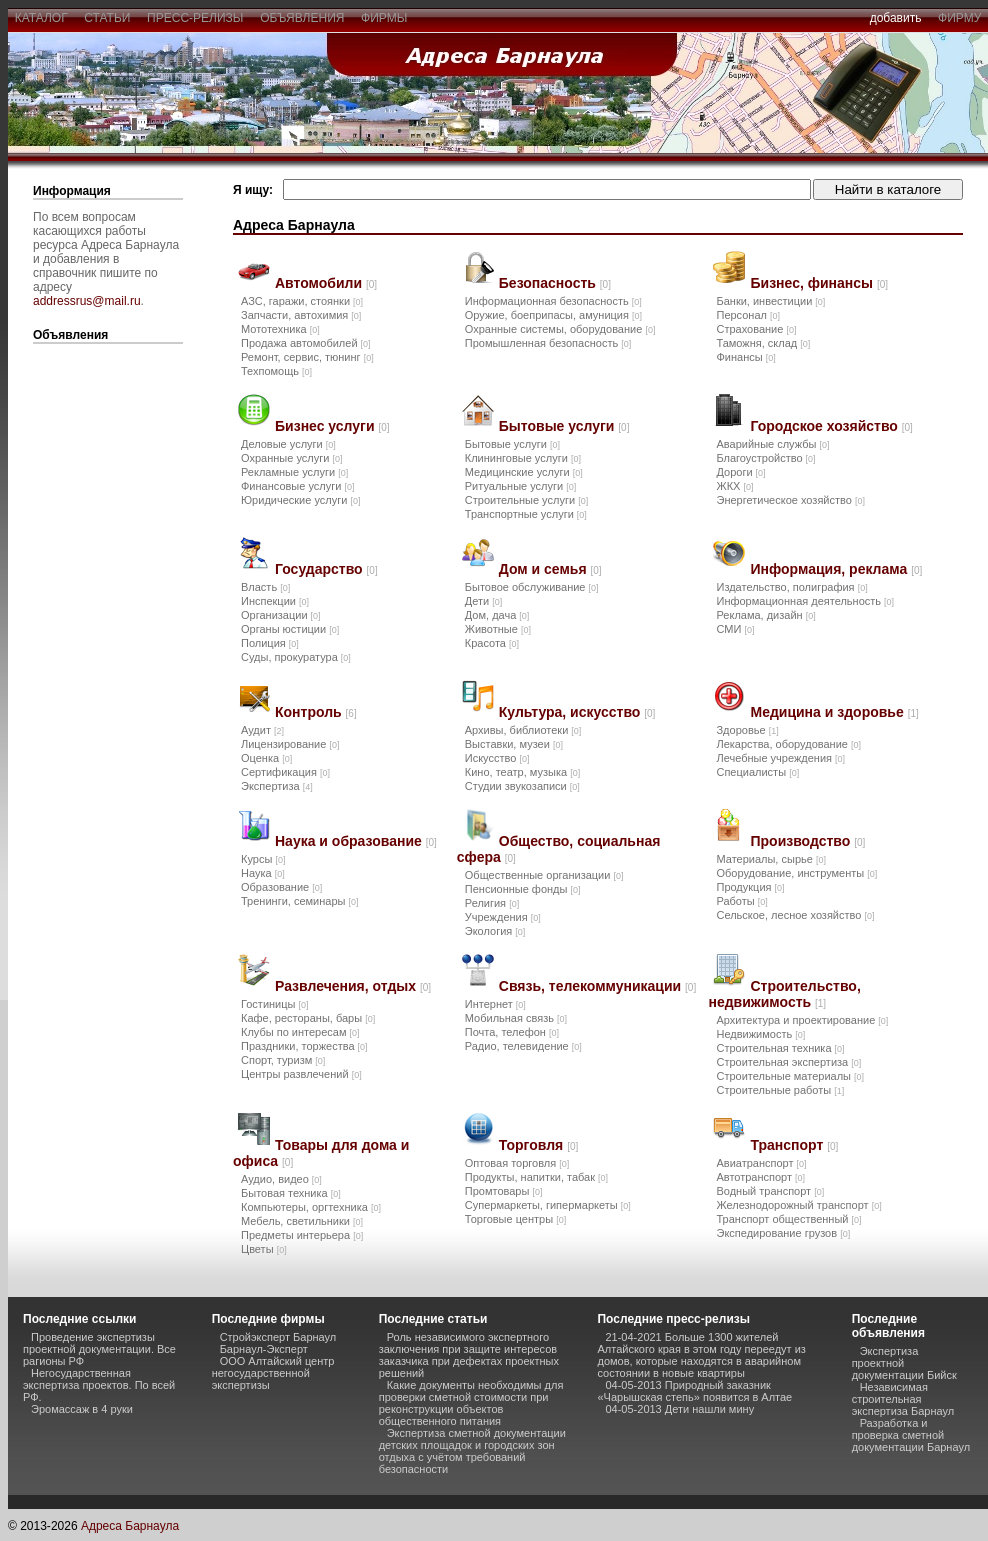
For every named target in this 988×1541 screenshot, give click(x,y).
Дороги (740, 472)
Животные (498, 629)
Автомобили (326, 283)
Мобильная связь (516, 1018)
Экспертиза (277, 786)
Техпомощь (276, 371)
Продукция (750, 887)
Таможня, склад (763, 343)
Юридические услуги (300, 500)
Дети (483, 601)
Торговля (538, 1145)
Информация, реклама (836, 569)
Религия (492, 903)
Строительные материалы (790, 1076)
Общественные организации (544, 875)
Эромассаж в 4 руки (82, 1409)
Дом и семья (550, 569)
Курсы (263, 859)
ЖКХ (734, 486)
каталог (41, 18)
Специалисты (757, 772)
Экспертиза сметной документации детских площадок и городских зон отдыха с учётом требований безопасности (472, 1451)
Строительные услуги (526, 500)
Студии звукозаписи (522, 786)
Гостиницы (275, 1004)
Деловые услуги (288, 444)
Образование (281, 887)
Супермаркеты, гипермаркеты (548, 1205)
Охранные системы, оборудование (560, 329)
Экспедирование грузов (783, 1233)
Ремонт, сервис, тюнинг (307, 357)
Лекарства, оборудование (788, 744)
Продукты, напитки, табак (536, 1177)
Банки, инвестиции (770, 301)
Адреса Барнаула (130, 1526)
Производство (807, 841)
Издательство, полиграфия (791, 587)
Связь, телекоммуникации (597, 986)
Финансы (745, 357)
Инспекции (275, 601)
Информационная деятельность (805, 601)
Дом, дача (497, 615)
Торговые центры (515, 1219)
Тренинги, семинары (300, 901)
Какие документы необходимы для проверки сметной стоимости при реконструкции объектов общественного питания (471, 1403)
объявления (302, 18)
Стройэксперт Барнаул (278, 1337)
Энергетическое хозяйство (790, 500)
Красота (492, 643)
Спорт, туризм (283, 1060)
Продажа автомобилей (306, 343)
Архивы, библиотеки (523, 730)
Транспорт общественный (788, 1219)
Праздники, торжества (304, 1046)
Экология (495, 931)
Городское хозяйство (831, 426)
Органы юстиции (290, 629)
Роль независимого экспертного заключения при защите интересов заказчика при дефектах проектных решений (469, 1355)
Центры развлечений (301, 1074)
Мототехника (280, 329)
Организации (281, 615)
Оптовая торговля (517, 1163)
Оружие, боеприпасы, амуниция (553, 315)
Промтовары (504, 1191)
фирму (959, 18)
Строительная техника (780, 1048)
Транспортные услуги (526, 514)
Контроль (316, 712)
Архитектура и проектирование (802, 1020)
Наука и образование (356, 841)
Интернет (495, 1004)
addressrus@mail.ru (87, 301)
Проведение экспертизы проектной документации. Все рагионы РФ (99, 1349)
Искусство (497, 758)
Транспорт (794, 1145)
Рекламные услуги (294, 472)
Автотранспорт (760, 1177)
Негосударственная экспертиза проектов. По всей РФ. (99, 1385)
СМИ (735, 629)
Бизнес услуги (332, 426)
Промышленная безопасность (548, 343)
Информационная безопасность (553, 301)
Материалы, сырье (770, 859)
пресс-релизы (195, 18)
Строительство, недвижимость (784, 994)
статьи (107, 18)
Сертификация (285, 772)
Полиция (270, 643)
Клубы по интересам (300, 1032)
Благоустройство (765, 458)
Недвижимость (760, 1034)
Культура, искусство (577, 712)
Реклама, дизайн (765, 615)
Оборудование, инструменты (796, 873)
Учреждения (503, 917)
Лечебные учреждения (780, 758)
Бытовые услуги (564, 426)
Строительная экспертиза (788, 1062)
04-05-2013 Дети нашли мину (679, 1409)
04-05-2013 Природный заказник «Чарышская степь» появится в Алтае (694, 1391)
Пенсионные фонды (523, 889)
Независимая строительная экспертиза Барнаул (903, 1399)
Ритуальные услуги (520, 486)
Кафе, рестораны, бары (308, 1018)
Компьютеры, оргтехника (311, 1207)
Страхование (756, 329)
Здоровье (747, 730)
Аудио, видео (281, 1179)
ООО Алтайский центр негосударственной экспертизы (273, 1373)
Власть (265, 587)
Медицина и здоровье (834, 712)
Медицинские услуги (524, 472)
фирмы (384, 18)
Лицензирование (290, 744)
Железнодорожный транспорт (798, 1205)
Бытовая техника (291, 1193)
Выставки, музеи (514, 744)
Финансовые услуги (297, 486)
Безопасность (555, 283)
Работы (741, 901)
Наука (263, 873)
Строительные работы (780, 1090)
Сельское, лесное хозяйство (795, 915)
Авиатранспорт (761, 1163)
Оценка (266, 758)
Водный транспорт (770, 1191)
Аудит (262, 730)
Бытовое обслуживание (532, 587)
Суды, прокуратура (296, 657)
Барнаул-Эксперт (264, 1349)
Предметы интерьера (302, 1235)
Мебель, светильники (302, 1221)
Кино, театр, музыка (522, 772)
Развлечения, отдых (353, 986)
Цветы (264, 1249)
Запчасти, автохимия (301, 315)
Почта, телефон (512, 1032)
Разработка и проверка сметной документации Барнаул (911, 1435)
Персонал (748, 315)
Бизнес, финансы (819, 283)
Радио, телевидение (523, 1046)
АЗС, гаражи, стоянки (302, 301)
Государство (326, 569)
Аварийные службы (772, 444)
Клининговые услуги (523, 458)
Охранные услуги (291, 458)
